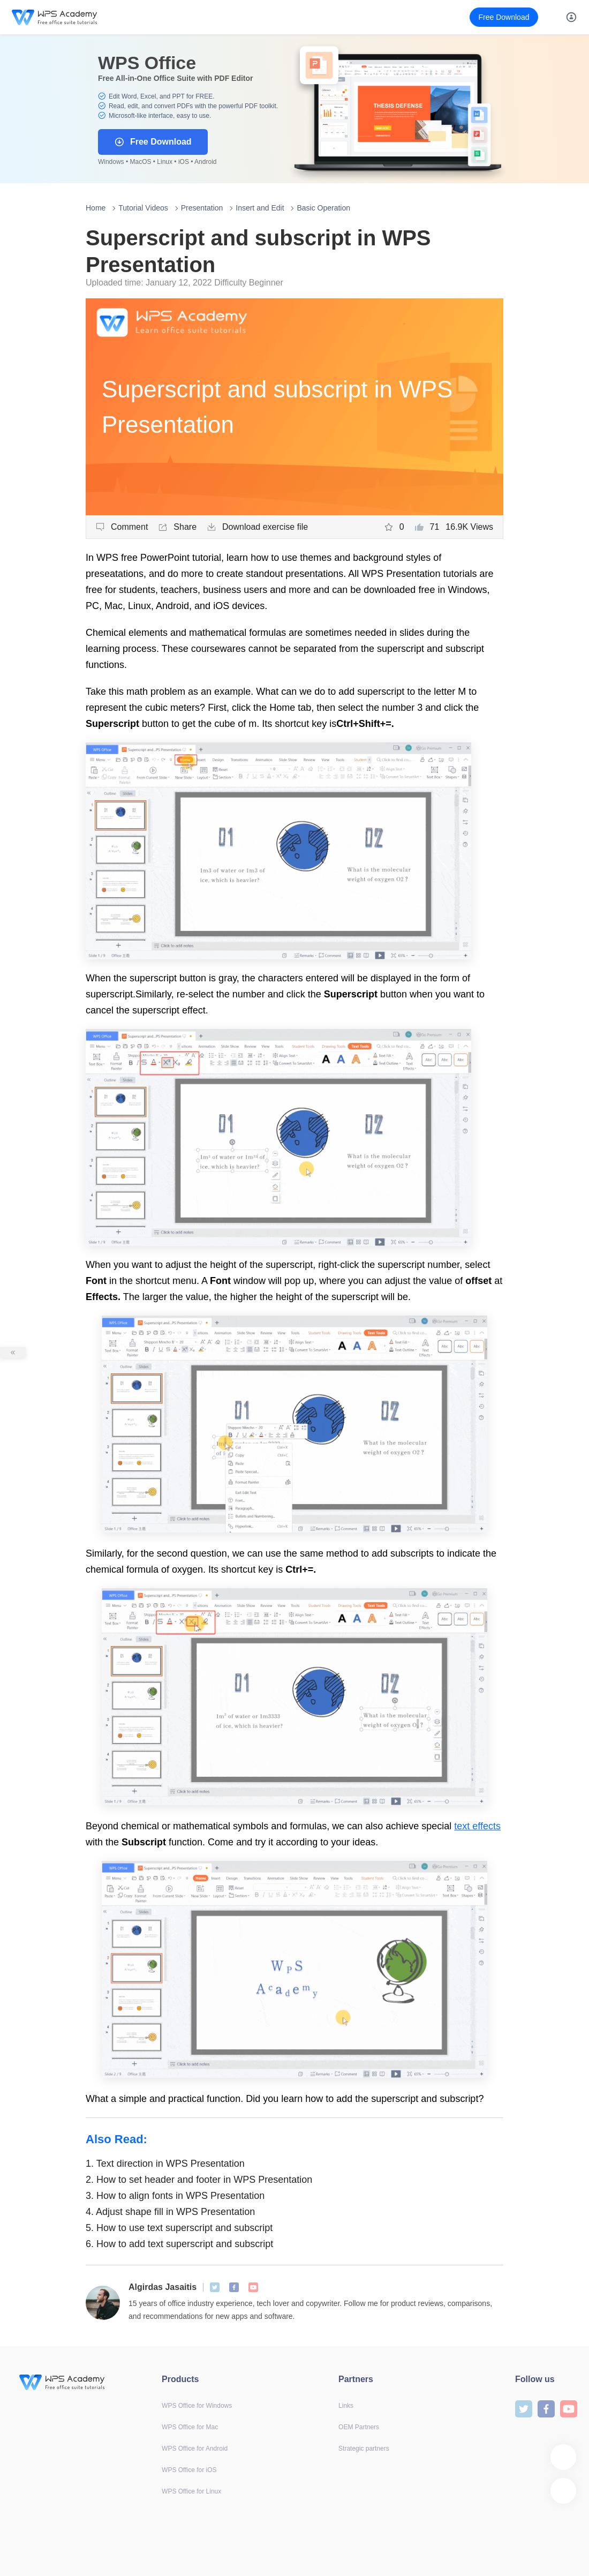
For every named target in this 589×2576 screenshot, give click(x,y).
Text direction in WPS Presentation (165, 2163)
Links (345, 2405)
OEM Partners (358, 2427)
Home (95, 208)
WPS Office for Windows (197, 2405)
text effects (477, 1826)
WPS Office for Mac (190, 2427)
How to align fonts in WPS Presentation (175, 2195)
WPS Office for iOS (189, 2470)
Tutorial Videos (143, 208)
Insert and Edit (260, 208)
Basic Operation (323, 208)
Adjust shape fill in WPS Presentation (170, 2211)
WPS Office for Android (195, 2448)
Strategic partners (363, 2448)
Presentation (202, 208)
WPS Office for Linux (191, 2491)
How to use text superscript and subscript (179, 2227)
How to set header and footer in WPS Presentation (199, 2179)
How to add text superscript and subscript (179, 2244)
